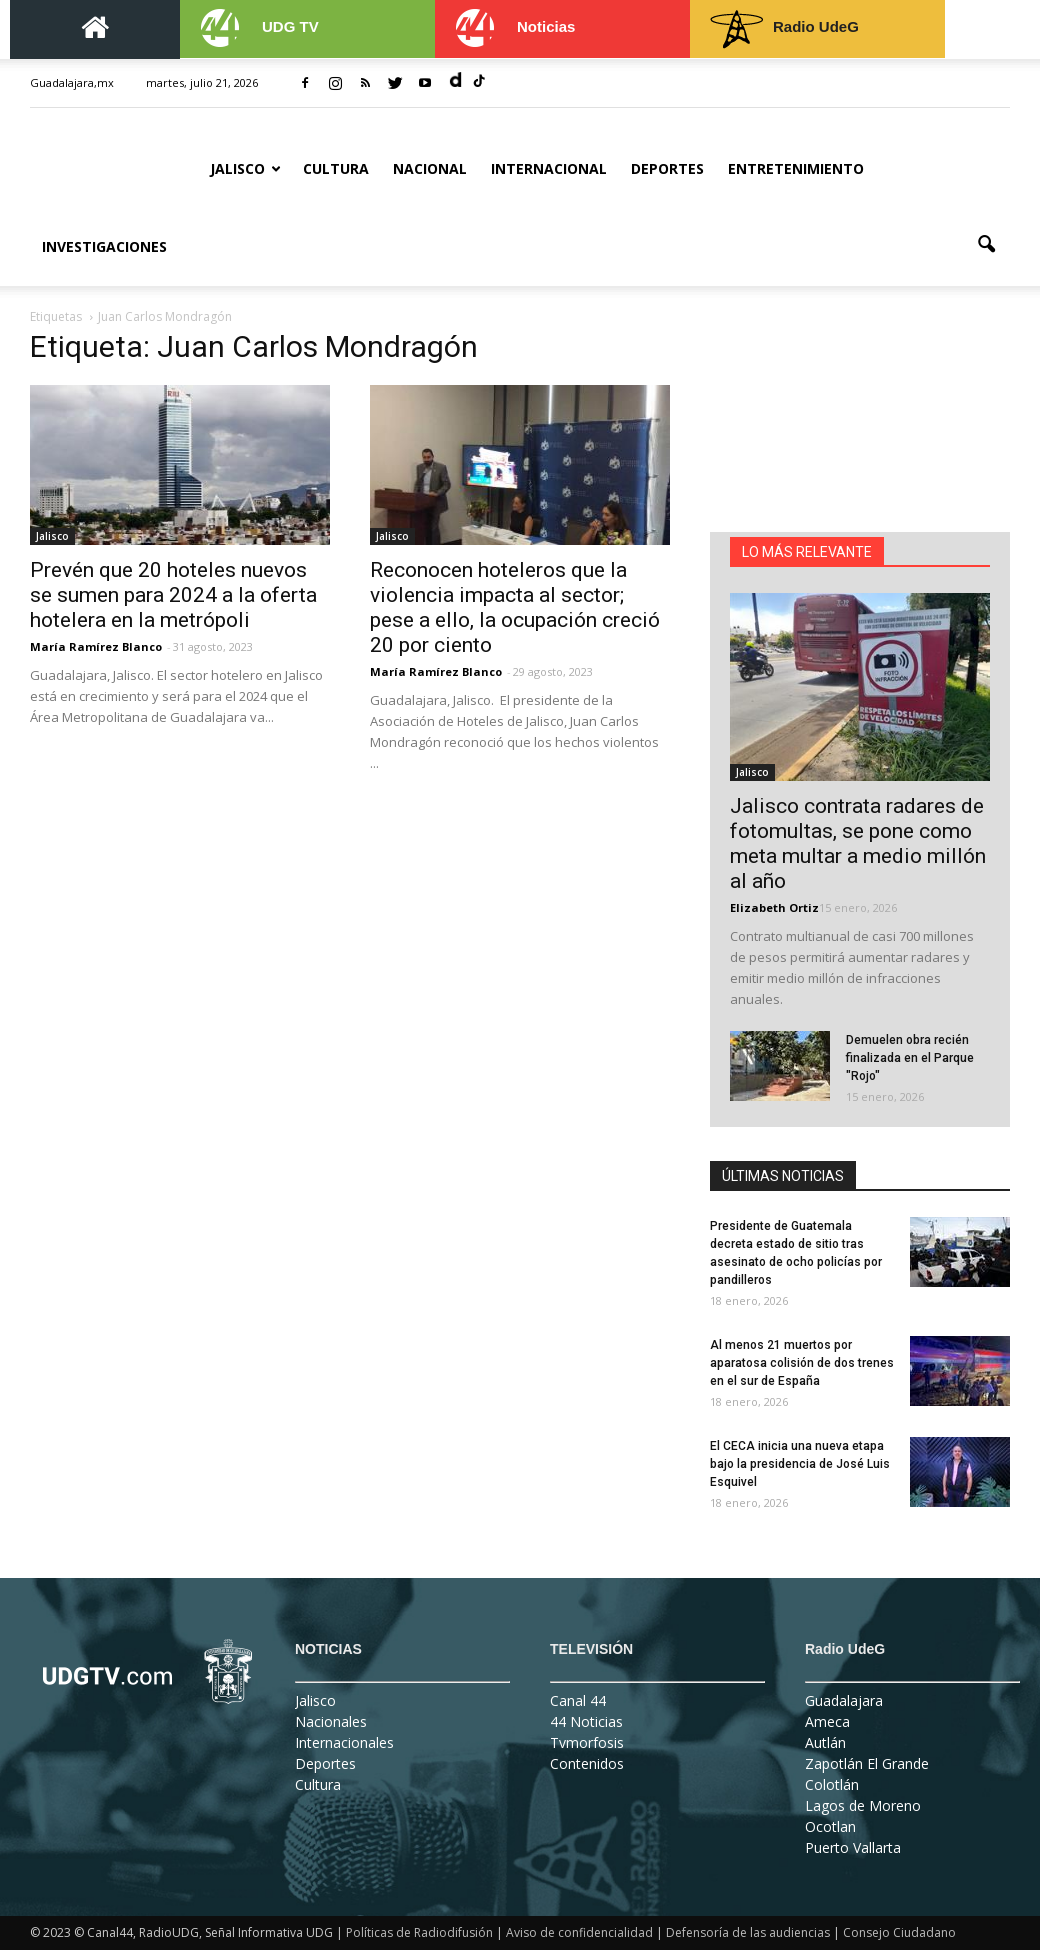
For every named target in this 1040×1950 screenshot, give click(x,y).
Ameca (827, 1721)
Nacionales (331, 1721)
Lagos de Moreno (863, 1805)
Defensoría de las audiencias (748, 1932)
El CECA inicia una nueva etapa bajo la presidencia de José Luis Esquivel (800, 1464)
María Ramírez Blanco (96, 646)
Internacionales (344, 1742)
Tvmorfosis (587, 1742)
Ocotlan (830, 1826)
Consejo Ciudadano (899, 1932)
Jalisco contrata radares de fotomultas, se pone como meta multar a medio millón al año (858, 843)
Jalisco (245, 168)
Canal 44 (578, 1700)
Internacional (549, 168)
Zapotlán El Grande (867, 1763)
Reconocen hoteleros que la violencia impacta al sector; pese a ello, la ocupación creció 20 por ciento (515, 607)
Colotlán (832, 1784)
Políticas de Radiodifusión (419, 1932)
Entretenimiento (796, 168)
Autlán (825, 1742)
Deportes (667, 168)
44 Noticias (586, 1721)
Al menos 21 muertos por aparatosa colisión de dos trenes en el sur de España (802, 1363)
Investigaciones (104, 246)
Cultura (336, 168)
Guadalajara (844, 1700)
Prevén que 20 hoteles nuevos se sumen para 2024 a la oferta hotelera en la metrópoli (173, 595)
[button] (986, 245)
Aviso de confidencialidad (579, 1932)
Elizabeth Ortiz (774, 907)
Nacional (430, 168)
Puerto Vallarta (853, 1847)
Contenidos (587, 1763)
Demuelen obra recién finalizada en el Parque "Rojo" (910, 1058)
